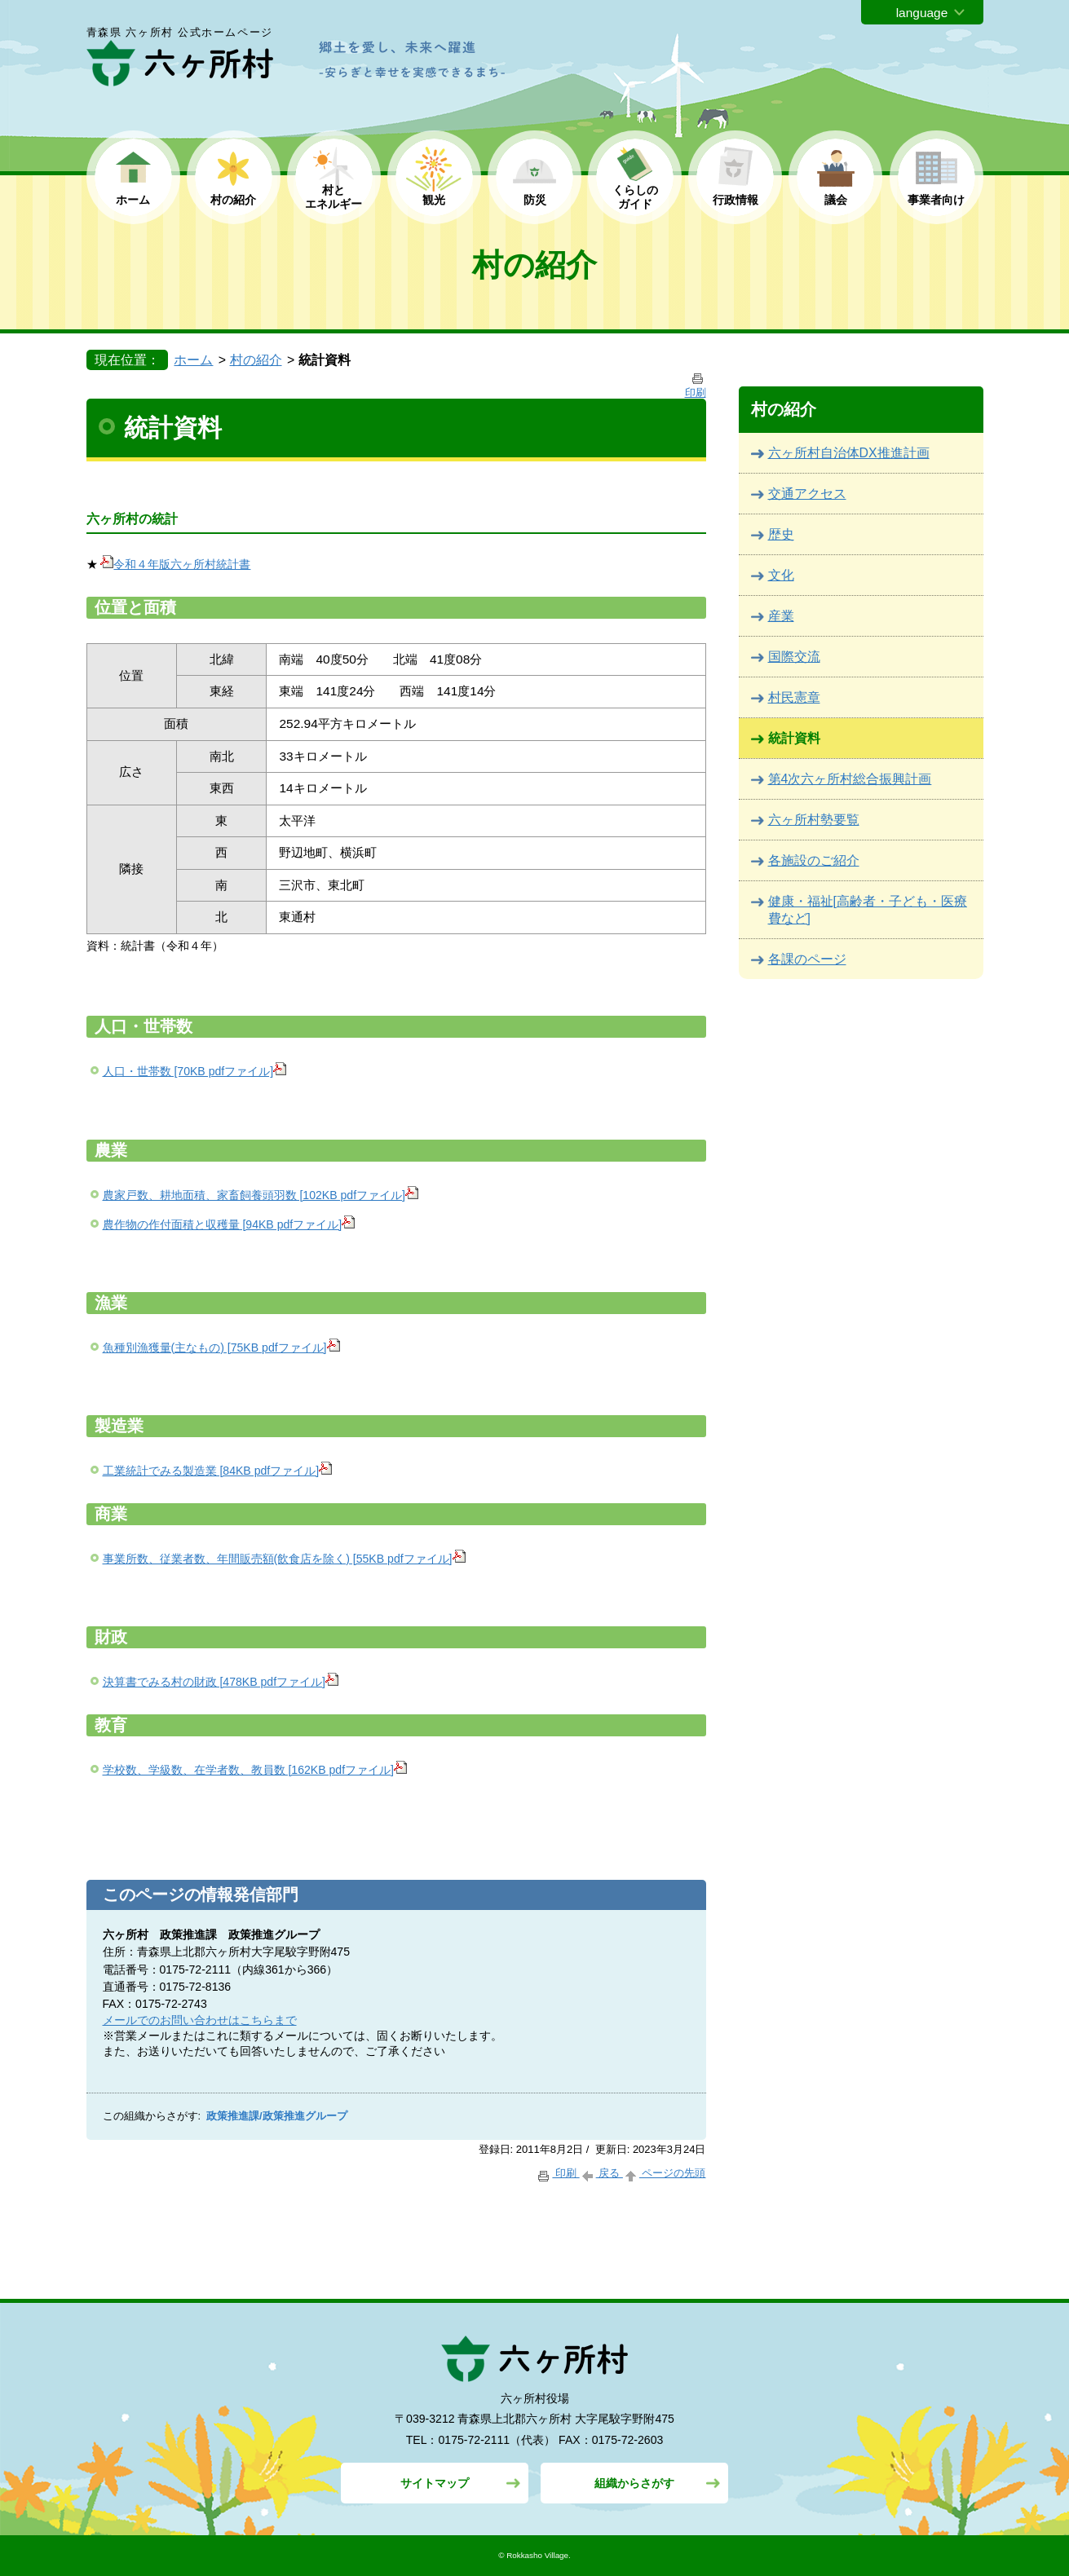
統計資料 (794, 738)
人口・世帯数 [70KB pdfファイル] (195, 1071)
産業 (781, 616)
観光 (433, 199)
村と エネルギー (333, 196)
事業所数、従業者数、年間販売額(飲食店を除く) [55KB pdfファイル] (284, 1558)
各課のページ (807, 959)
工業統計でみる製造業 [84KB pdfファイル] (218, 1470)
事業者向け (936, 199)
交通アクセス (807, 494)
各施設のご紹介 (813, 860)
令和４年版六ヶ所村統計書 (175, 564)
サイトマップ (434, 2483)
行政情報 (735, 199)
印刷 (557, 2173)
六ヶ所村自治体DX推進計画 (849, 453)
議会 (835, 199)
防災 (534, 199)
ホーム (133, 199)
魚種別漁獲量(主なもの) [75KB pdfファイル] (221, 1347)
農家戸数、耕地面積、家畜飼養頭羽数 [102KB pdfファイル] (261, 1195)
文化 (781, 575)
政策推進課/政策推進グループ (276, 2116)
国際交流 (794, 657)
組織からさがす (634, 2483)
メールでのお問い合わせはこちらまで (200, 2020)
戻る (601, 2173)
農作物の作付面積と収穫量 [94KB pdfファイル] (229, 1224)
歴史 (781, 534)
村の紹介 (233, 199)
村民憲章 (794, 697)
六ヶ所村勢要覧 (813, 820)
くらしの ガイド (635, 196)
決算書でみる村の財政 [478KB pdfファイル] (221, 1681)
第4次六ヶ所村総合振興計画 (850, 779)
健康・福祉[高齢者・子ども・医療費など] (867, 909)
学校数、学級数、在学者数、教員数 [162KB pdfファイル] (255, 1769)
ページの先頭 (664, 2173)
